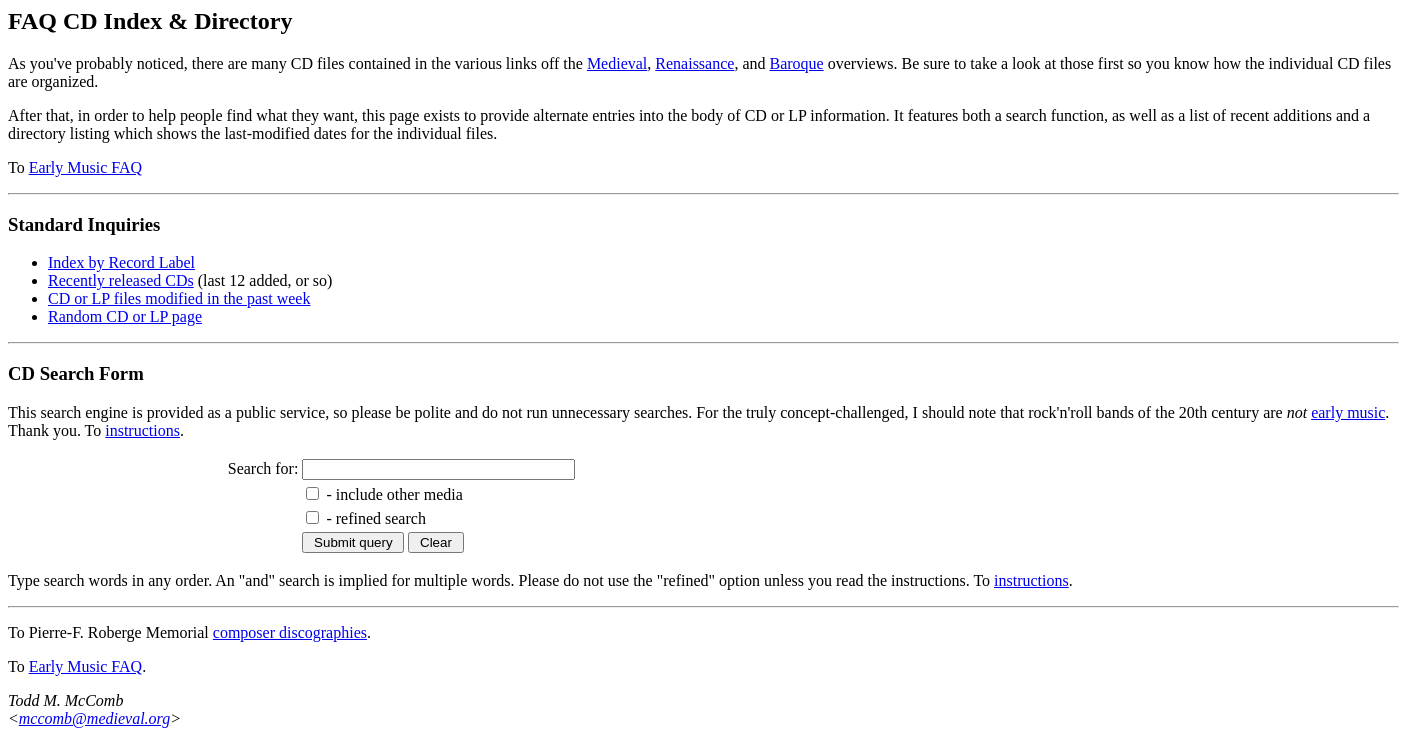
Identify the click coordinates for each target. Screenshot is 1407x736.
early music (1348, 412)
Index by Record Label (121, 262)
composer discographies (290, 632)
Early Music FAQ (85, 167)
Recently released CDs (121, 280)
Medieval (617, 63)
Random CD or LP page (125, 316)
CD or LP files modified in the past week (179, 298)
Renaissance (694, 63)
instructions (142, 430)
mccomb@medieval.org (94, 718)
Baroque (797, 63)
